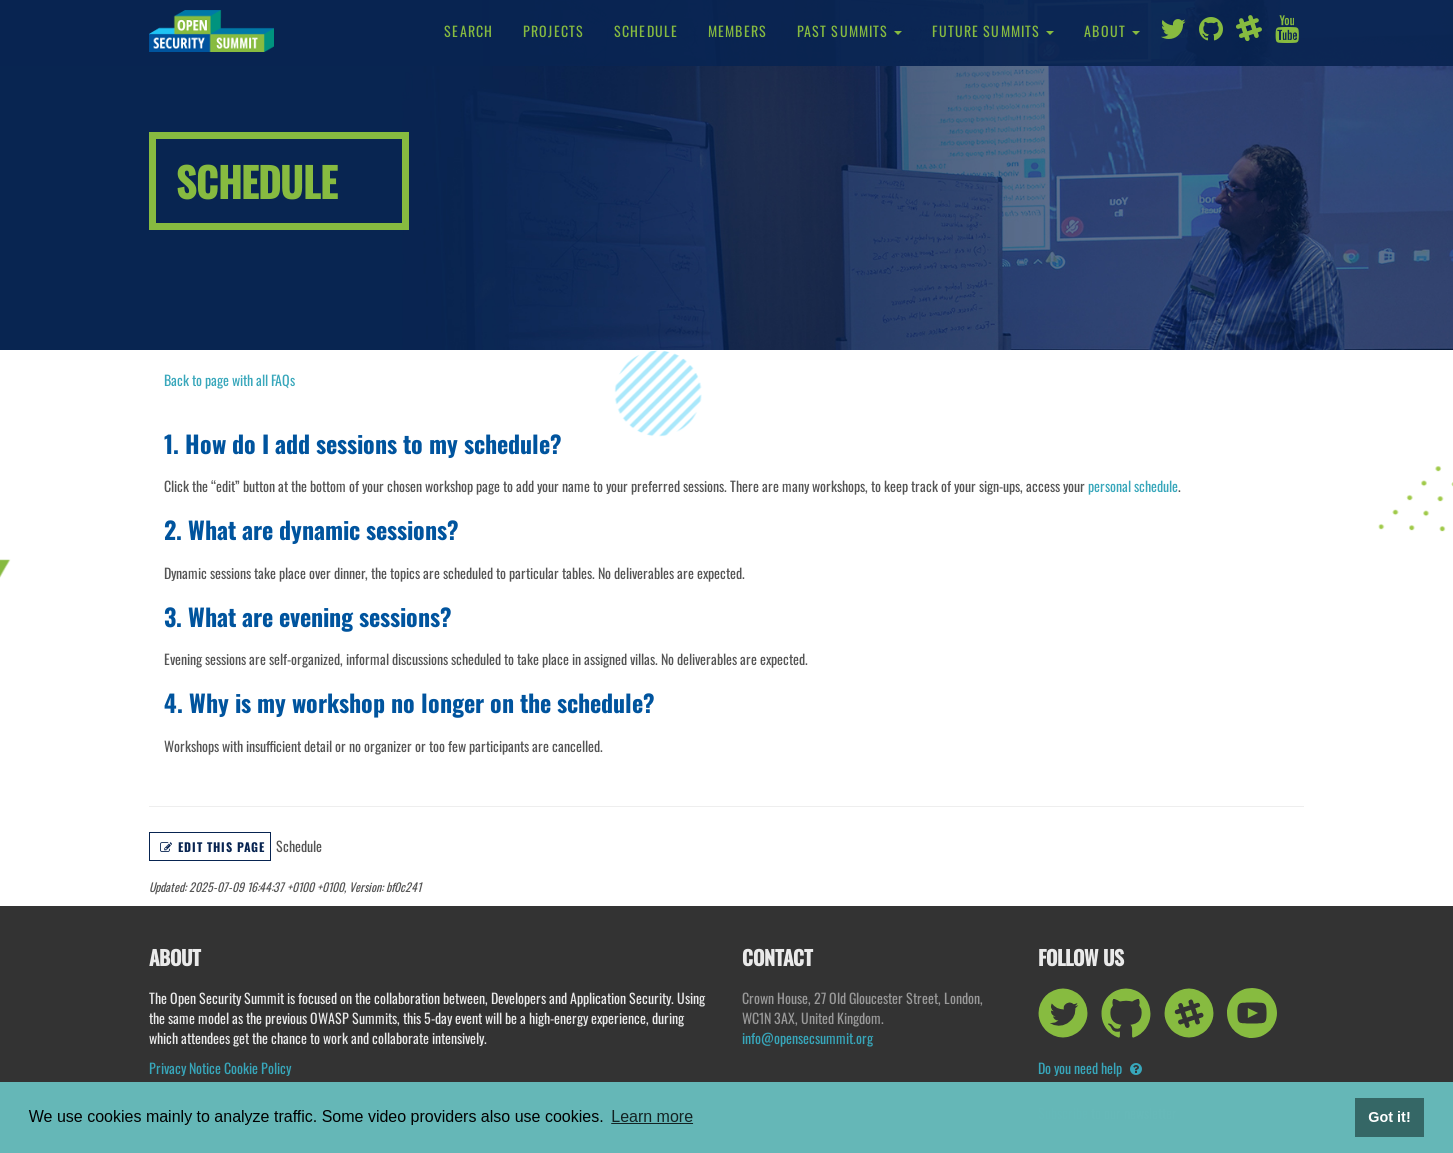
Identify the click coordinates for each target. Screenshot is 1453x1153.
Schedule (646, 30)
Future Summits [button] (993, 30)
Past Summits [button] (850, 30)
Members (737, 30)
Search (468, 30)
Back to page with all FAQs (229, 379)
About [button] (1112, 30)
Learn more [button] (652, 1116)
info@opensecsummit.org (807, 1037)
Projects (553, 30)
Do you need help (1090, 1067)
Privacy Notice (185, 1067)
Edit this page (212, 846)
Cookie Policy (257, 1067)
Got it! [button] (1389, 1117)
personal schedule (1133, 485)
